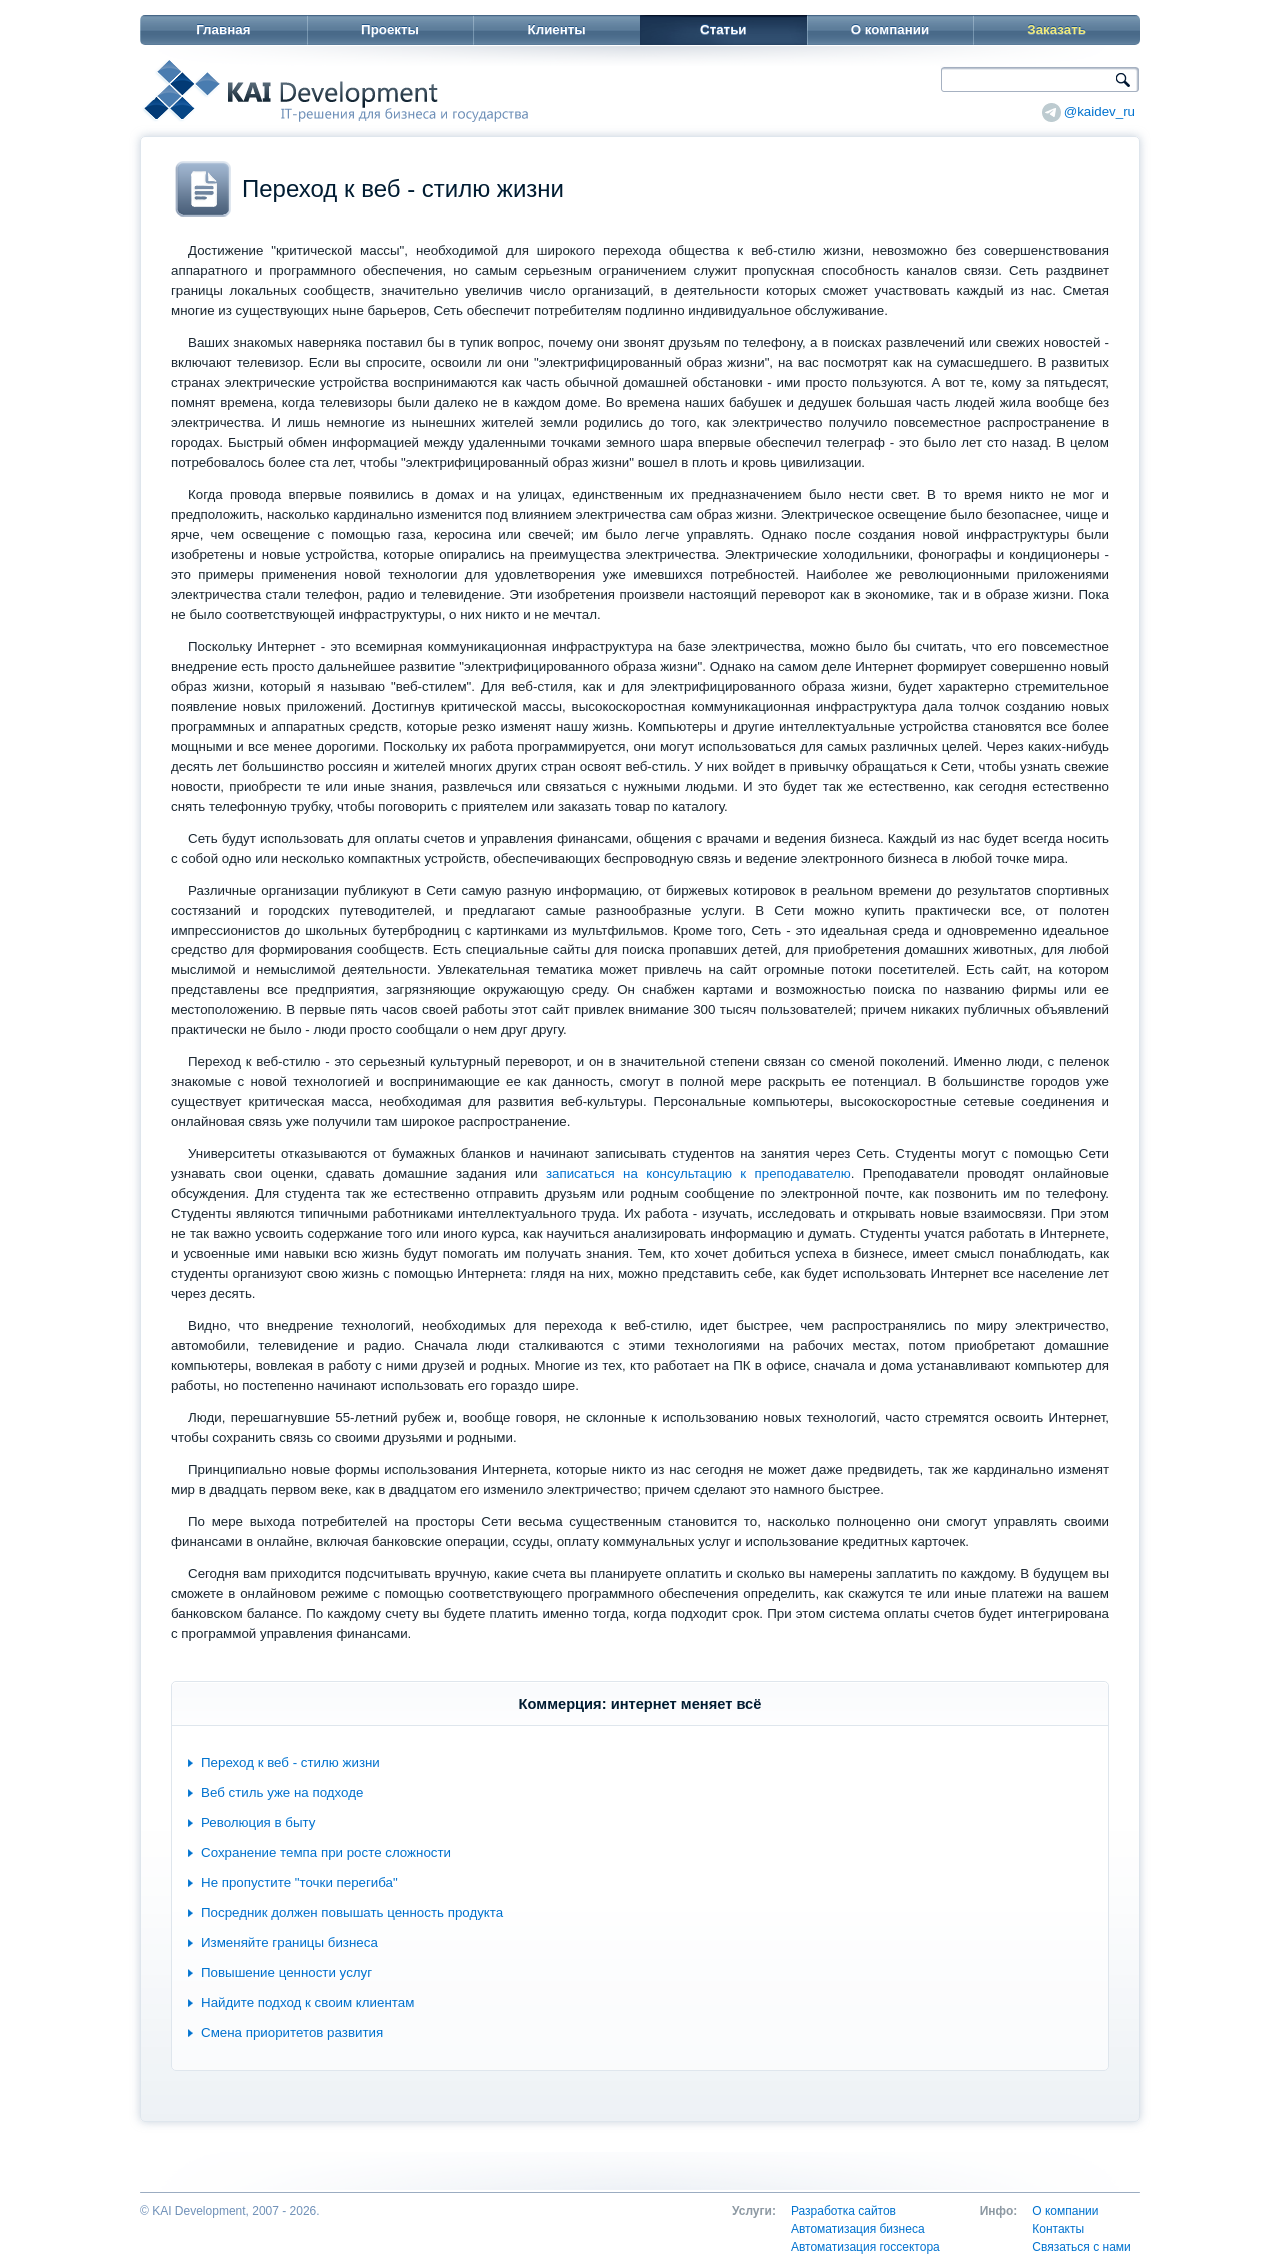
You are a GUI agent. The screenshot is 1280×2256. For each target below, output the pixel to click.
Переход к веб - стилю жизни (290, 1762)
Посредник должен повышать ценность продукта (352, 1912)
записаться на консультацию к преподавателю (698, 1173)
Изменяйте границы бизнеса (289, 1942)
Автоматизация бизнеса (858, 2229)
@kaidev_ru (1099, 111)
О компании (890, 29)
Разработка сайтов (843, 2211)
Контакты (1058, 2229)
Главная (223, 29)
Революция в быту (258, 1822)
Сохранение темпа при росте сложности (326, 1852)
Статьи (723, 29)
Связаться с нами (1081, 2247)
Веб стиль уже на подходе (282, 1792)
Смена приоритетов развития (292, 2032)
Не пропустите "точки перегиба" (299, 1882)
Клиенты (557, 29)
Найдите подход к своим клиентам (307, 2002)
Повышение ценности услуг (286, 1972)
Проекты (390, 29)
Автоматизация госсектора (865, 2247)
